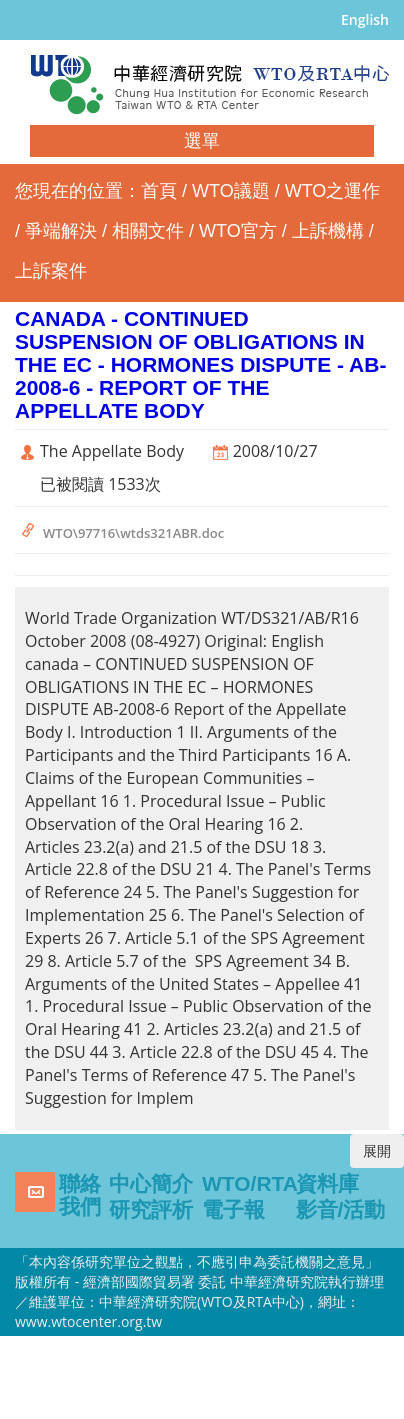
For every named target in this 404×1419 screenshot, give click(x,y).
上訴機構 (328, 231)
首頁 (159, 191)
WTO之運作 (333, 191)
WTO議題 (231, 191)
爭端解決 (61, 231)
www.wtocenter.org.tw (88, 1321)
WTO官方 (238, 231)
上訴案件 (51, 271)
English (365, 19)
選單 (202, 141)
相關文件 (148, 231)
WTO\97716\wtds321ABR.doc (133, 533)
